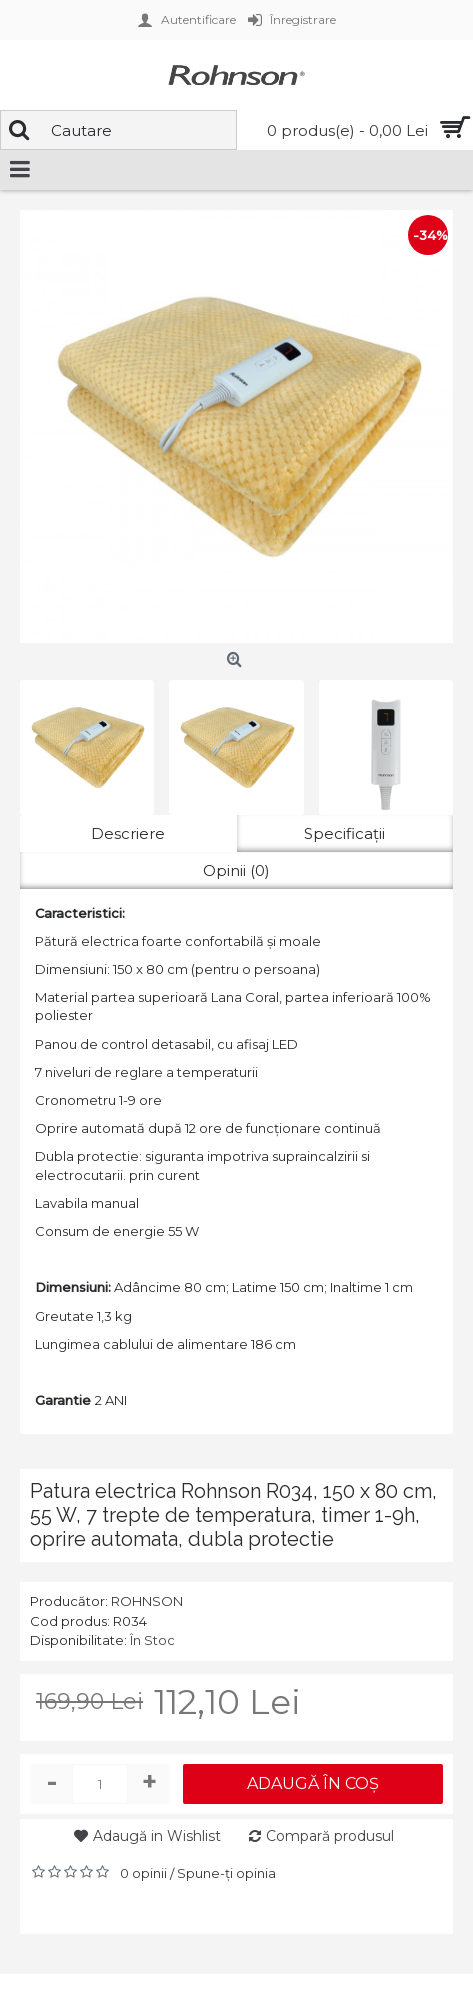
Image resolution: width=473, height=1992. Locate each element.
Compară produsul (330, 1836)
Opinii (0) (236, 870)
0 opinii (143, 1873)
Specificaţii (344, 833)
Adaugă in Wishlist (157, 1836)
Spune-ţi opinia (226, 1873)
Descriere (128, 833)
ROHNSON (147, 1601)
